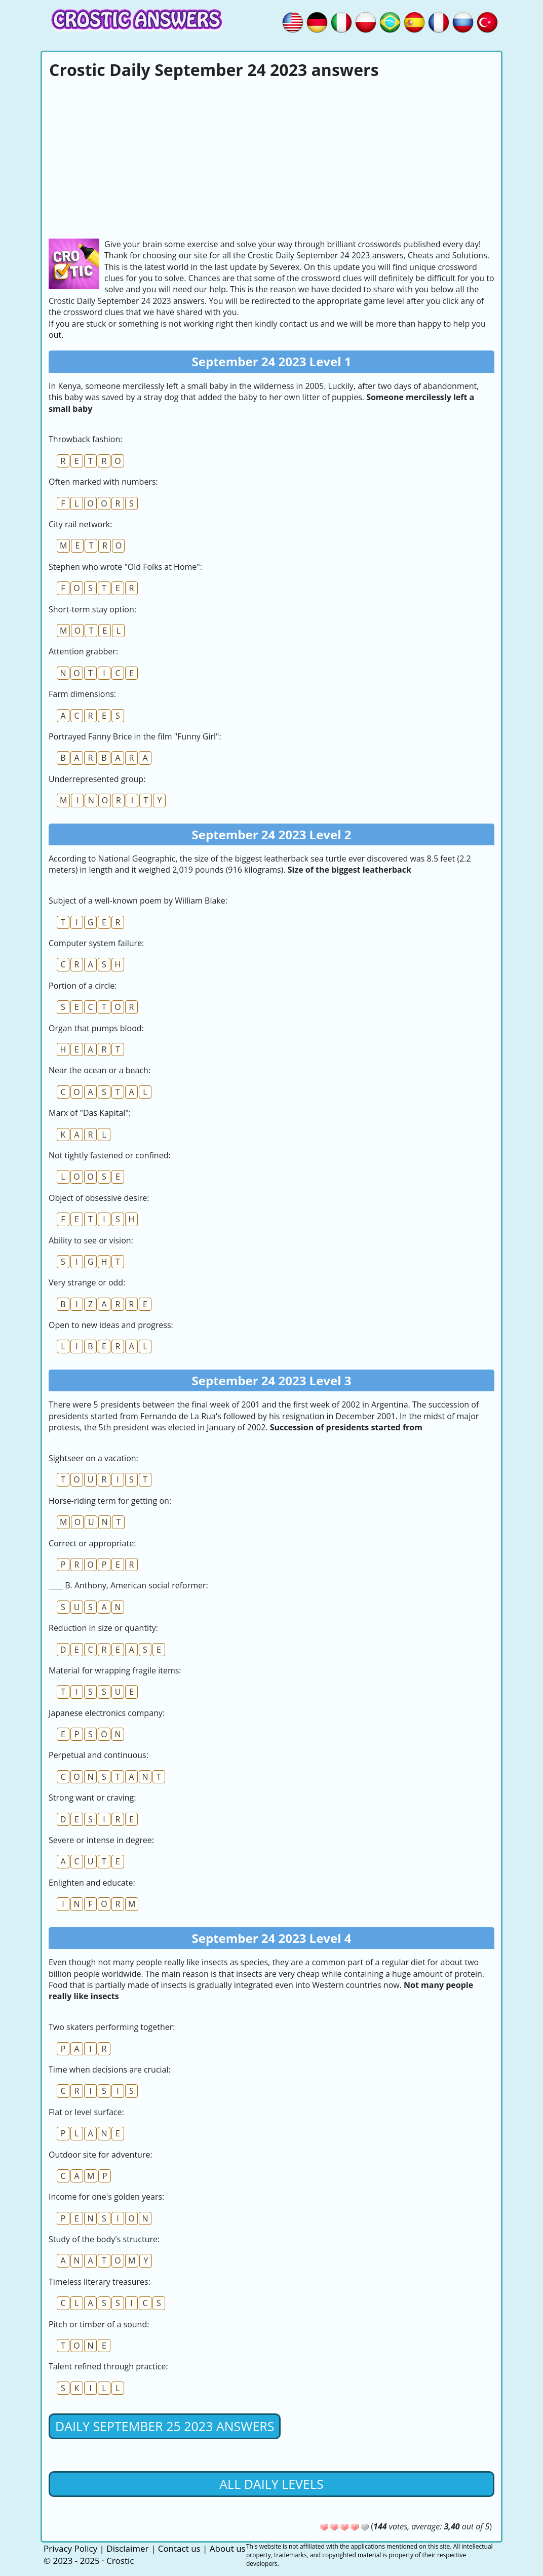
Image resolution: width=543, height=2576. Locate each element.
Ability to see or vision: (91, 1240)
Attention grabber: (83, 651)
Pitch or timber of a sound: (99, 2324)
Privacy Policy (70, 2548)
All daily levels (271, 2483)
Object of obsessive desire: (99, 1197)
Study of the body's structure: (104, 2239)
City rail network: (80, 524)
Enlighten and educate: (92, 1882)
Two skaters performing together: (112, 2027)
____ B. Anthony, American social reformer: (128, 1585)
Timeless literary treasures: (99, 2281)
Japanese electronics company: (107, 1713)
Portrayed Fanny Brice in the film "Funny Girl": (135, 736)
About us (228, 2548)
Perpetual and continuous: (98, 1755)
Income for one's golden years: (106, 2196)
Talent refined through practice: (108, 2366)
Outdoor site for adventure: (100, 2154)
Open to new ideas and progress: (111, 1325)
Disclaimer (127, 2548)
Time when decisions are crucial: (110, 2069)
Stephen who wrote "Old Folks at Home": (125, 566)
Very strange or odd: (87, 1282)
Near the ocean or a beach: (99, 1070)
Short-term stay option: (92, 609)
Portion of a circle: (83, 985)
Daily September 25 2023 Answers (164, 2426)
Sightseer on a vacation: (93, 1458)
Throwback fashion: (85, 439)
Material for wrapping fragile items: (115, 1670)
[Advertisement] (271, 157)
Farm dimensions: (82, 693)
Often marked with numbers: (103, 481)
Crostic (120, 2560)
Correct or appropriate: (92, 1543)
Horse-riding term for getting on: (110, 1500)
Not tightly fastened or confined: (110, 1155)
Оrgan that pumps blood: (96, 1028)
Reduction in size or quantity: (103, 1627)
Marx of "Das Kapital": (90, 1112)
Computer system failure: (96, 943)
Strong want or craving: (92, 1797)
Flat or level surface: (86, 2112)
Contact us (179, 2548)
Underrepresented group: (97, 779)
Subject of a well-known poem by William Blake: (138, 900)
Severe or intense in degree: (101, 1840)
